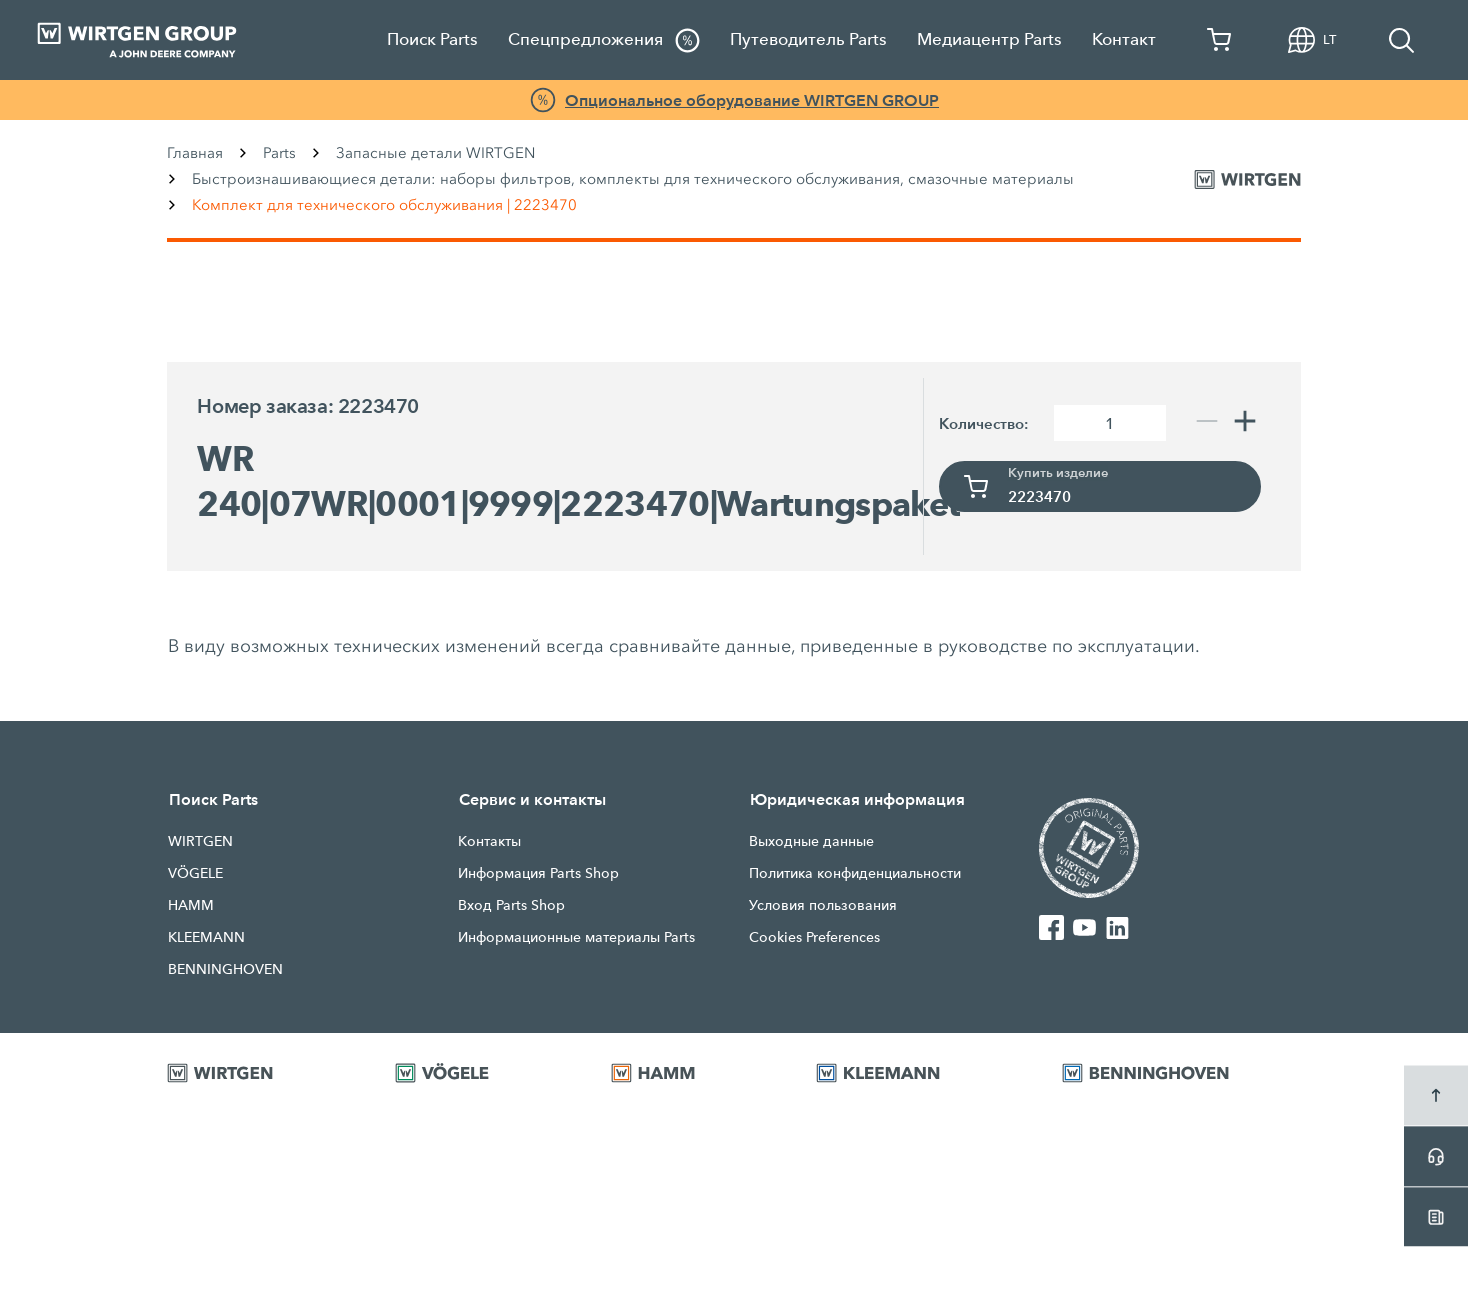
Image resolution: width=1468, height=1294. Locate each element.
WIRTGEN (200, 841)
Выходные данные (811, 841)
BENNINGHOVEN (225, 969)
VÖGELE (195, 873)
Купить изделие (1058, 473)
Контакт (1124, 39)
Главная (195, 153)
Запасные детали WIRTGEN (435, 153)
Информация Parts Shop (538, 873)
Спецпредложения (604, 40)
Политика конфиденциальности (855, 873)
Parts (279, 153)
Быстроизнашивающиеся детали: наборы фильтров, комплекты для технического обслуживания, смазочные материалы (633, 179)
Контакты (489, 841)
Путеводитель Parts (808, 39)
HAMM (191, 905)
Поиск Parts (432, 39)
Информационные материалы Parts (576, 937)
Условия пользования (823, 905)
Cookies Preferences (814, 937)
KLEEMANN (206, 937)
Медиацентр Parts (989, 39)
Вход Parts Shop (511, 905)
